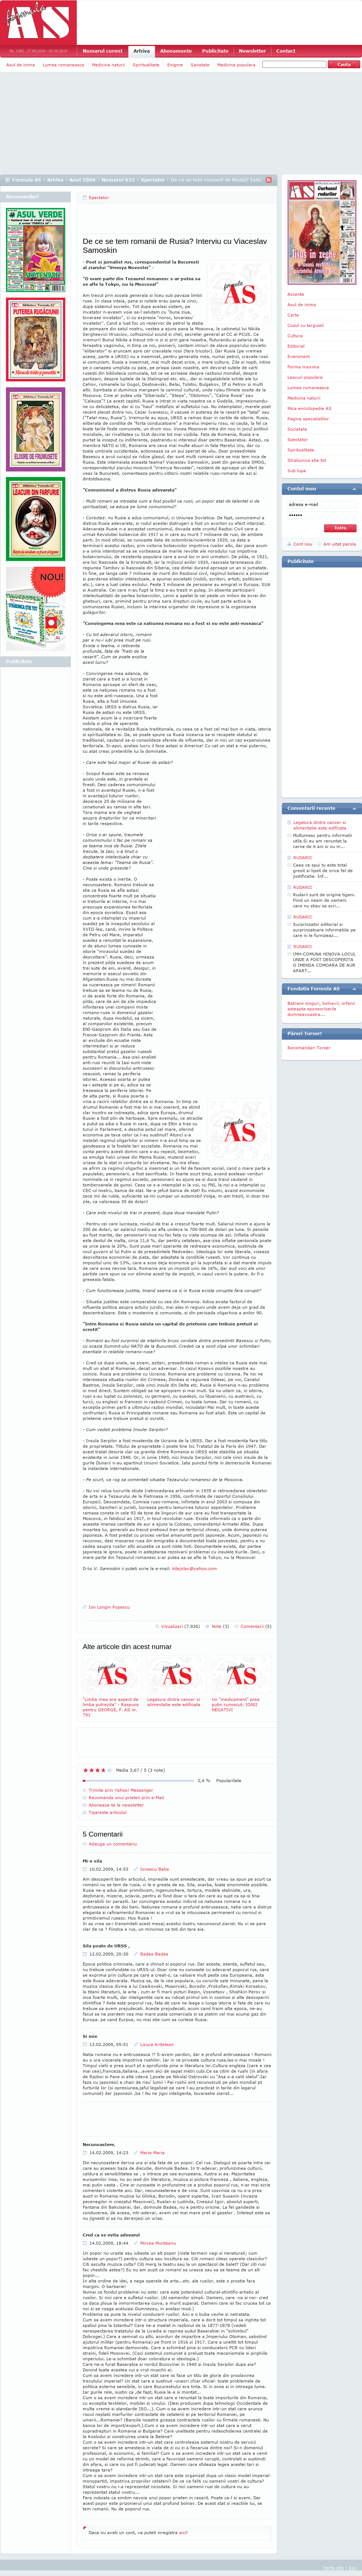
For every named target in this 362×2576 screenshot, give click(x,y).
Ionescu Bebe (154, 1869)
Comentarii (256, 1626)
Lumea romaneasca (63, 64)
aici (182, 2532)
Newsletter (252, 51)
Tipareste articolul (107, 1812)
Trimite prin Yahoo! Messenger (121, 1790)
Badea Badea (154, 1953)
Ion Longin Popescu (109, 1607)
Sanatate (200, 64)
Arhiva (142, 51)
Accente (295, 294)
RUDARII (302, 857)
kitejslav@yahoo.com (194, 1568)
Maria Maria (152, 2152)
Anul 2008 (82, 180)
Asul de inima (20, 64)
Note (220, 1626)
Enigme (175, 64)
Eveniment (298, 356)
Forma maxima (303, 366)
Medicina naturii (108, 64)
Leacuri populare (305, 377)
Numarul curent (102, 51)
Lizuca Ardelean (157, 2044)
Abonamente (176, 51)
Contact (285, 51)
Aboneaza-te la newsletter (116, 1804)
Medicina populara (236, 64)
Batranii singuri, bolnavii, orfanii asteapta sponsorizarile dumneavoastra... (321, 1009)
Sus (352, 2567)
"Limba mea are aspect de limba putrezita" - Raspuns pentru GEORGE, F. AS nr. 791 (112, 1686)
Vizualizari (180, 1626)
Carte (293, 314)
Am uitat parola (339, 544)
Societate (297, 429)
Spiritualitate (146, 64)
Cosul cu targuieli (305, 325)
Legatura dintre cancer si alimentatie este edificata (177, 1681)
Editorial (296, 346)
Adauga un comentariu (113, 1843)
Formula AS (26, 180)
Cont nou (302, 544)
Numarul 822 (118, 180)
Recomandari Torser (308, 1047)
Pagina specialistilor (308, 418)
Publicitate (215, 51)
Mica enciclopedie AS (309, 408)
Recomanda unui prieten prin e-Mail (126, 1797)
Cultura (295, 335)
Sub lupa (296, 470)
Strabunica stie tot (306, 460)
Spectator (153, 180)
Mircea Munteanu (158, 2243)
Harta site (333, 2567)
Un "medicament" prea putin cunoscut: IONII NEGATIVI (241, 1683)
